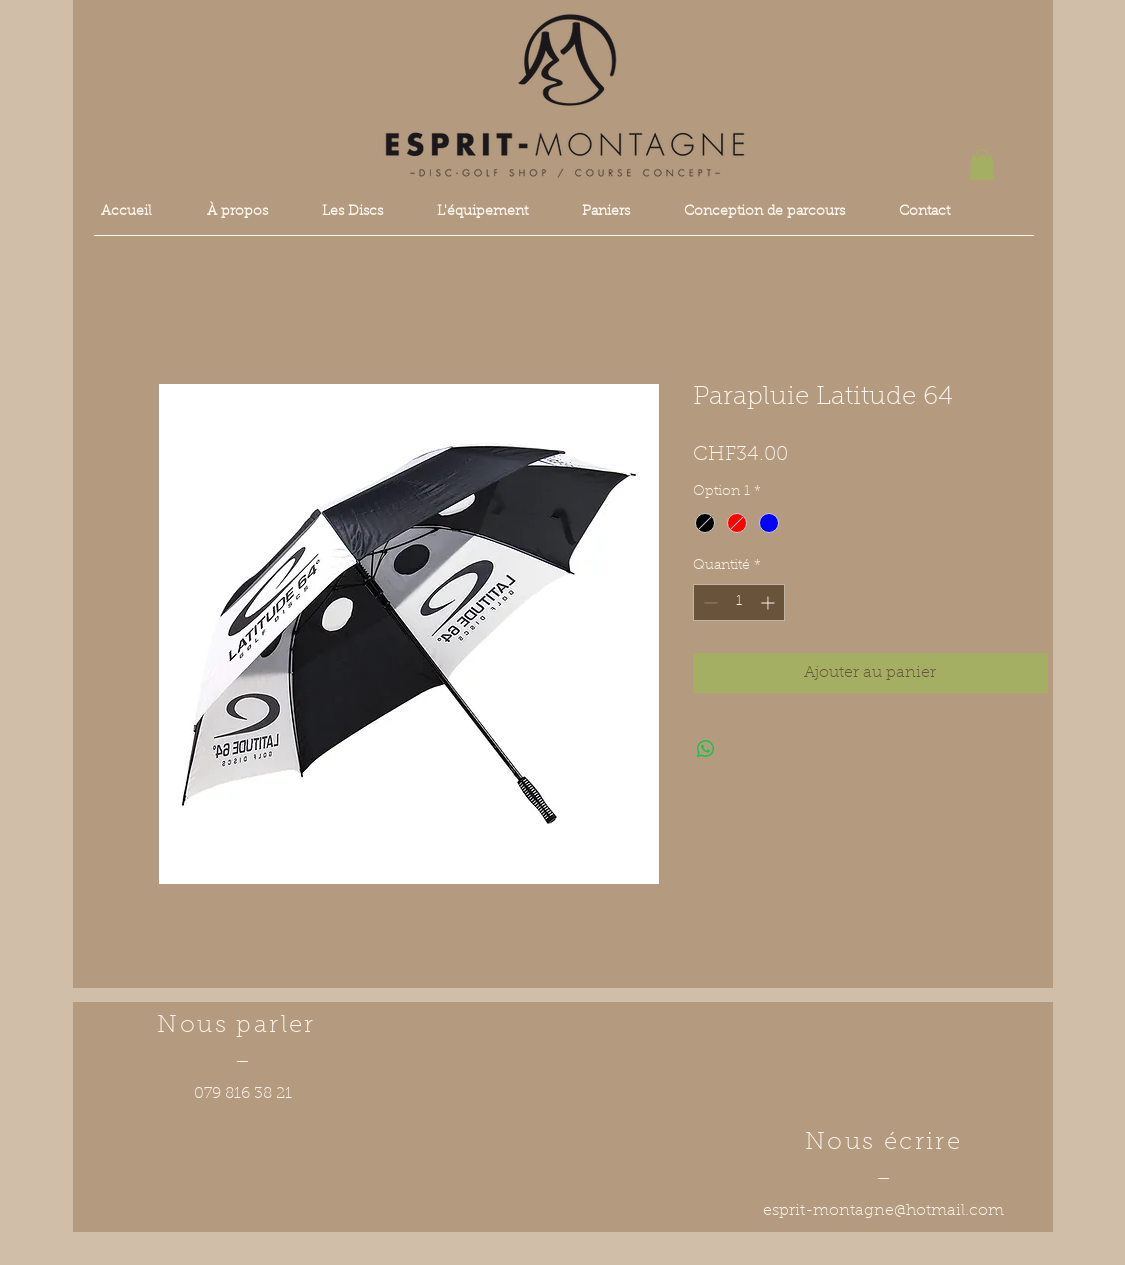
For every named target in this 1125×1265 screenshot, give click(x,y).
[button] (982, 164)
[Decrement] (708, 602)
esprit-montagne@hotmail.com (883, 1211)
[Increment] (769, 602)
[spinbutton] (739, 602)
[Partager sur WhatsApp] (706, 749)
